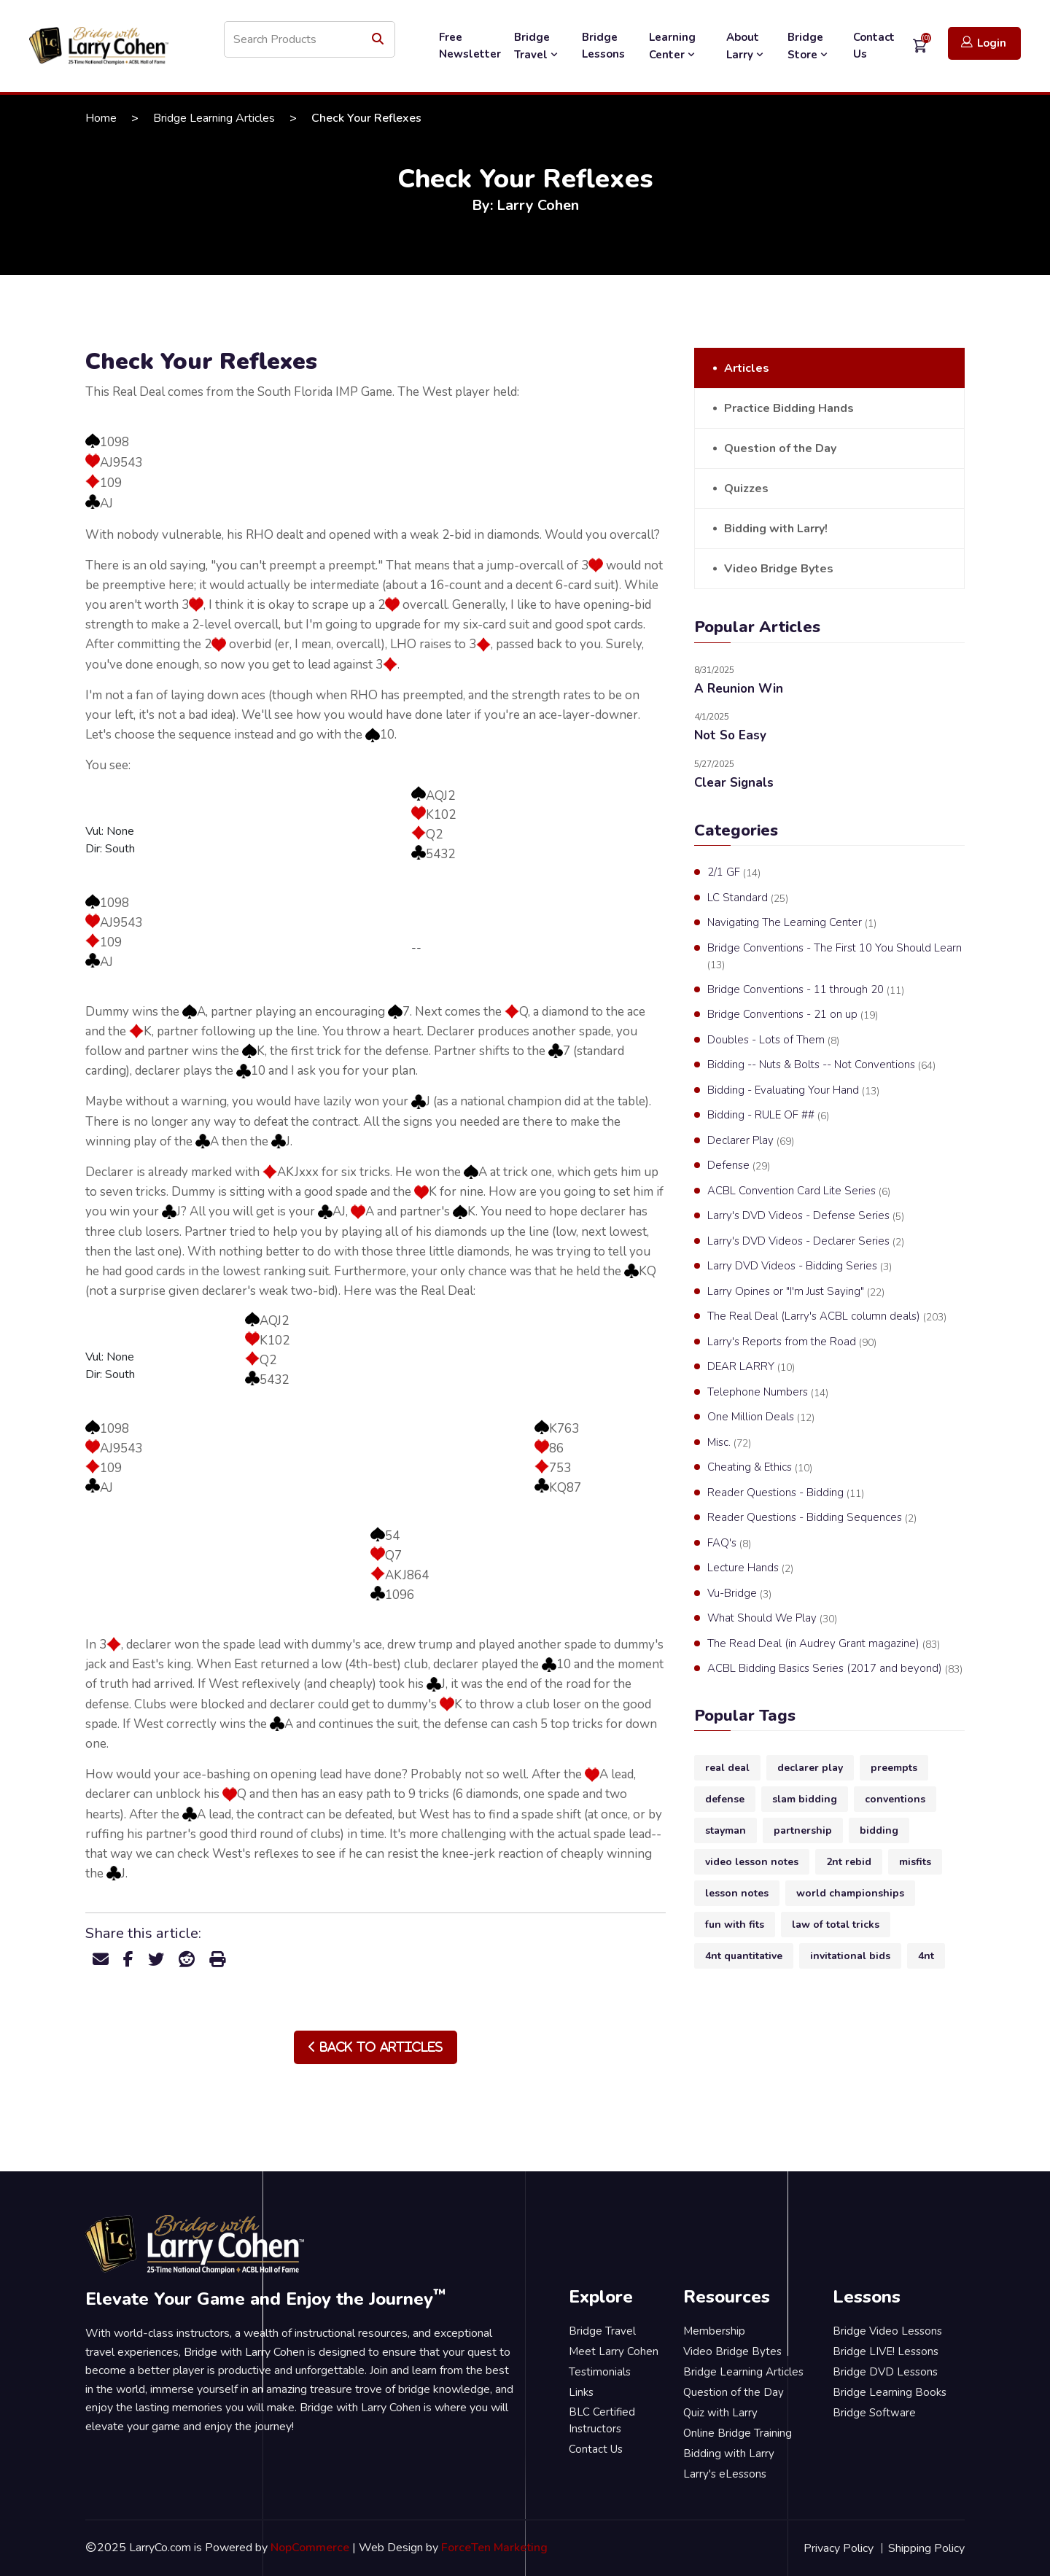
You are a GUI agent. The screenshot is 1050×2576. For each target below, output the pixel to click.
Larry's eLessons (724, 2474)
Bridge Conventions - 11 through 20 (805, 990)
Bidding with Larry (728, 2453)
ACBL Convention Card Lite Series (798, 1191)
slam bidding (804, 1799)
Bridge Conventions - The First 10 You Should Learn (834, 957)
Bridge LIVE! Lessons (885, 2351)
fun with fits (734, 1924)
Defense (738, 1166)
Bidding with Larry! (776, 529)
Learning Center (673, 46)
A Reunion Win (738, 688)
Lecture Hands (750, 1568)
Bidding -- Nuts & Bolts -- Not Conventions (821, 1065)
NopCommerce (310, 2548)
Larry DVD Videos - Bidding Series (799, 1266)
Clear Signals (734, 782)
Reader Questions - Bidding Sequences (812, 1518)
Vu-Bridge (739, 1594)
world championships (850, 1893)
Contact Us (874, 45)
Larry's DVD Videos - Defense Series (805, 1216)
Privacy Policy (839, 2548)
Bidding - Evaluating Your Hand (793, 1091)
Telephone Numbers (767, 1393)
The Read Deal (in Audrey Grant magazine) (823, 1644)
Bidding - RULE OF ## (768, 1116)
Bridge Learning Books (889, 2392)
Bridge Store (809, 46)
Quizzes (746, 488)
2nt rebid (848, 1862)
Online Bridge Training (737, 2433)
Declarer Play (750, 1141)
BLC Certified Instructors (602, 2420)
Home (101, 118)
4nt (926, 1956)
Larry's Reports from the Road (791, 1342)
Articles (746, 368)
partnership (803, 1830)
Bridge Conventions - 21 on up (792, 1015)
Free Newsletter (470, 45)
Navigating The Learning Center (791, 923)
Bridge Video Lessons (887, 2331)
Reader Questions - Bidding (785, 1493)
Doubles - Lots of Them (773, 1040)
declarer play (810, 1768)
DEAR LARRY (751, 1367)
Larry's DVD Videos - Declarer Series (805, 1242)
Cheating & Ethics (759, 1468)
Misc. (729, 1443)
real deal (727, 1768)
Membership (714, 2331)
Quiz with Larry (720, 2412)
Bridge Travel (537, 46)
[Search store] (309, 39)
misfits (915, 1862)
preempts (894, 1768)
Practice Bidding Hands (789, 408)
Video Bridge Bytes (778, 569)
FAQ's (729, 1544)
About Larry (746, 46)
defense (724, 1799)
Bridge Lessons (603, 45)
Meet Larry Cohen (613, 2351)
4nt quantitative (743, 1956)
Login (983, 42)
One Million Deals (760, 1417)
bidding (879, 1830)
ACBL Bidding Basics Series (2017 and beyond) (834, 1669)
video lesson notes (751, 1862)
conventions (895, 1799)
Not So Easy (730, 735)
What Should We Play (772, 1619)
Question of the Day (780, 448)
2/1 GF (734, 873)
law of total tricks (835, 1924)
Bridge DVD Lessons (885, 2372)
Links (581, 2392)
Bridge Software (874, 2412)
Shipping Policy (926, 2548)
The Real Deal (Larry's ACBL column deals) (826, 1317)
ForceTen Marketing (494, 2548)
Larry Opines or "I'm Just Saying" (795, 1292)
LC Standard (747, 898)
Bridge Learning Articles (214, 118)
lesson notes (737, 1893)
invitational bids (850, 1956)
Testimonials (600, 2372)
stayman (725, 1830)
